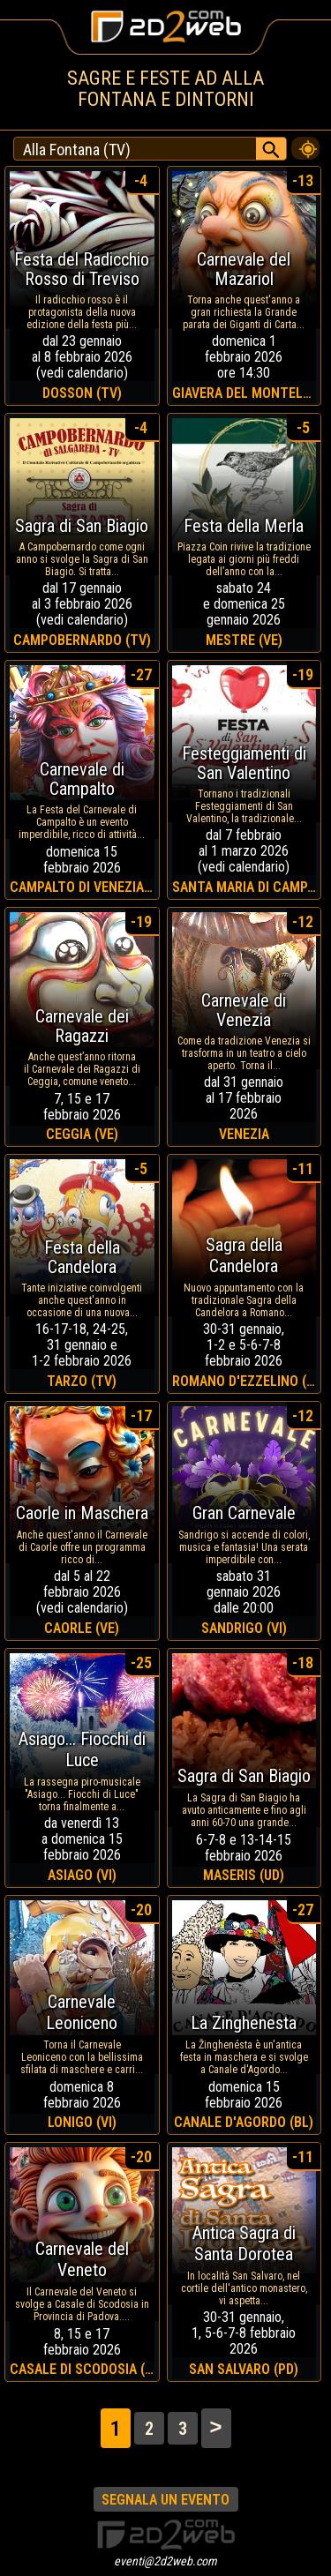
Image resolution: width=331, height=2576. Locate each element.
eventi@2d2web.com (165, 2561)
